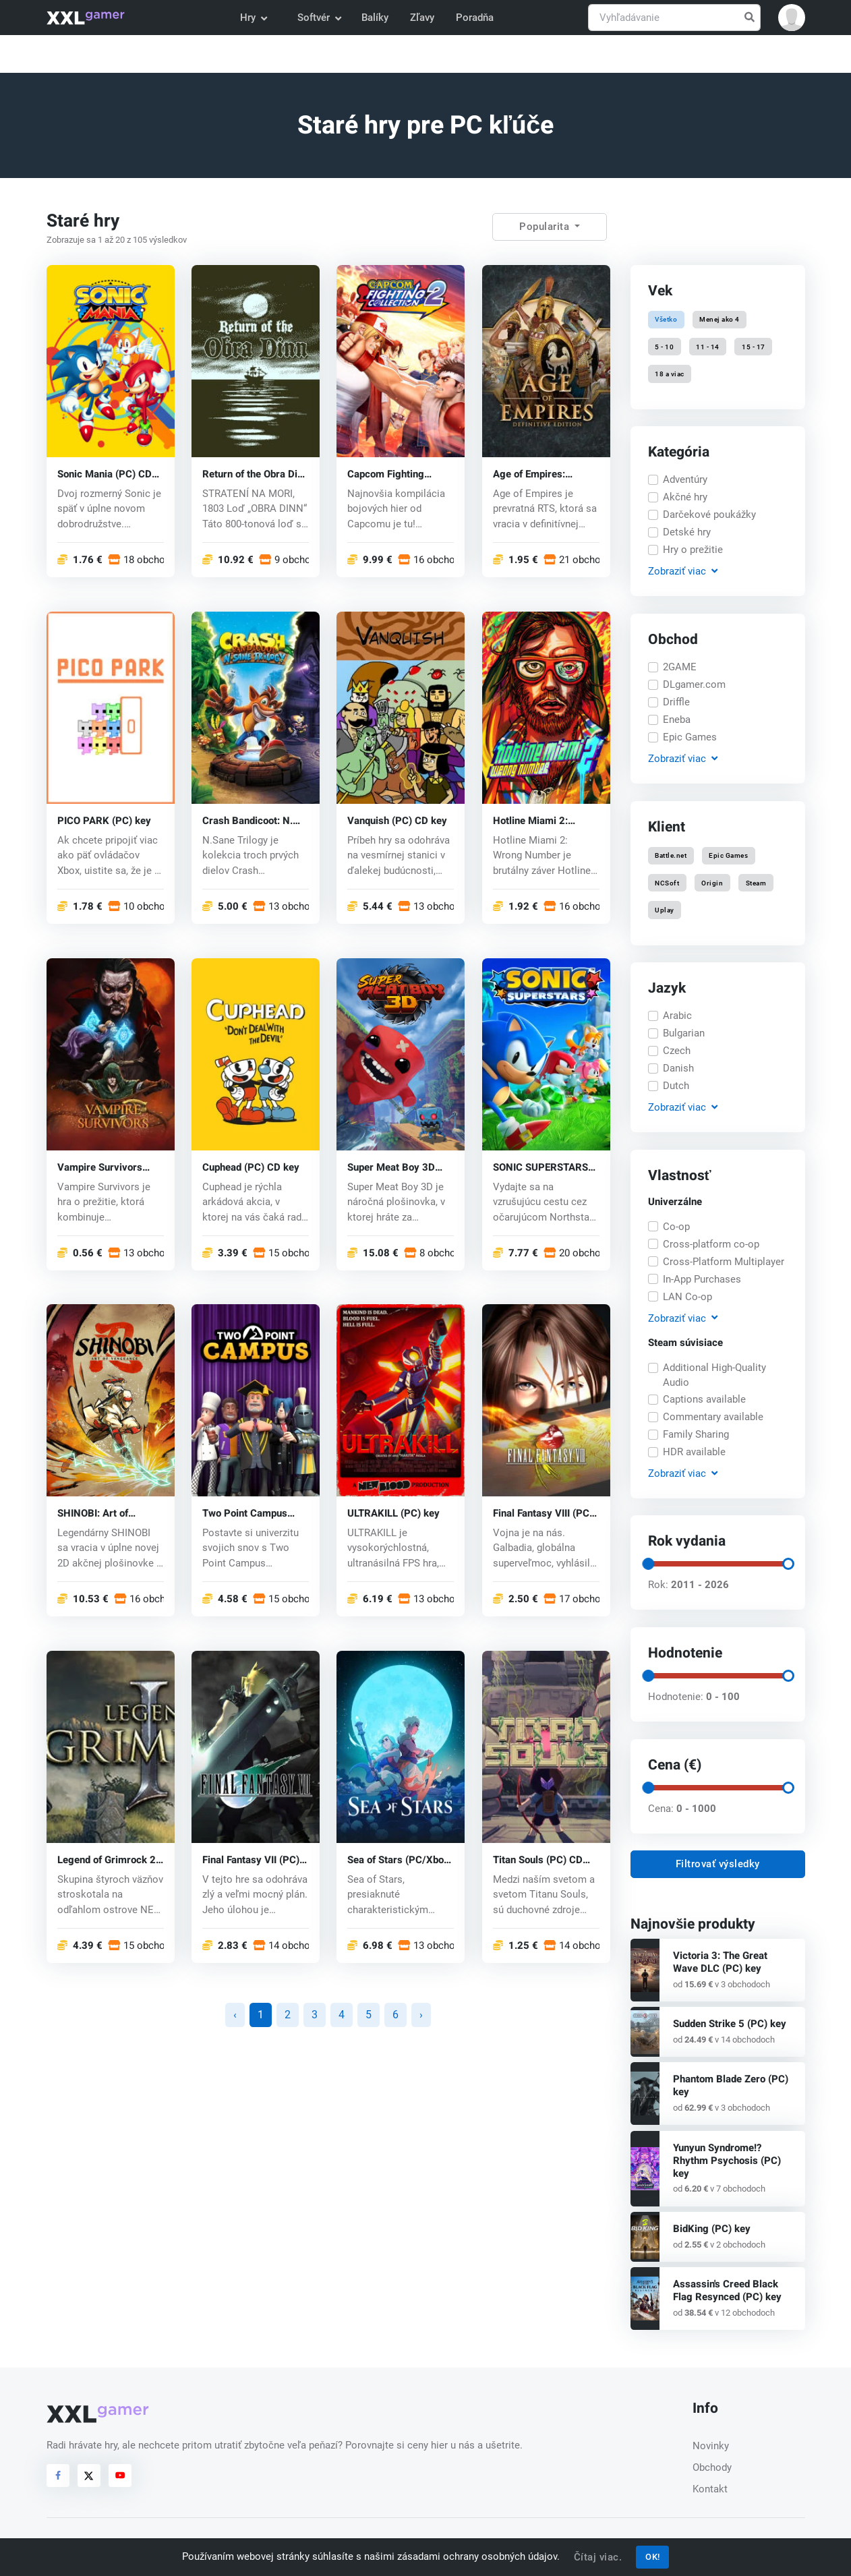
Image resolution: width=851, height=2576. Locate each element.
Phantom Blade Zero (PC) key (730, 2085)
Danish (678, 1068)
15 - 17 (753, 346)
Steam (755, 882)
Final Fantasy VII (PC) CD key (250, 1860)
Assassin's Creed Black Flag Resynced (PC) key (727, 2290)
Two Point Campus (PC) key (244, 1513)
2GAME (680, 667)
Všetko (666, 319)
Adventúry (685, 479)
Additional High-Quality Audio (714, 1375)
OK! (652, 2557)
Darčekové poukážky (709, 514)
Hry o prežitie (693, 550)
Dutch (676, 1086)
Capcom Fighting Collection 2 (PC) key (395, 473)
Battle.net (670, 855)
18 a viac (669, 373)
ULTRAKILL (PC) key (393, 1513)
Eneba (677, 719)
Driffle (676, 702)
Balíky (374, 17)
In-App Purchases (702, 1279)
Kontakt (710, 2489)
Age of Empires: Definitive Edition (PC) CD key (542, 473)
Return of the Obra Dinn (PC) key (255, 473)
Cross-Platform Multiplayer (723, 1262)
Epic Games (690, 737)
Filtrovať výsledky (718, 1864)
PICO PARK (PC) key (104, 820)
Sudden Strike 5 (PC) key (729, 2023)
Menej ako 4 (719, 319)
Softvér (319, 17)
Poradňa (475, 17)
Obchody (712, 2467)
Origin (712, 882)
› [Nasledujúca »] (421, 2014)
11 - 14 (708, 346)
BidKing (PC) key (712, 2228)
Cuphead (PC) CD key (250, 1167)
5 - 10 (664, 346)
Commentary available (713, 1417)
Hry (253, 17)
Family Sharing (696, 1434)
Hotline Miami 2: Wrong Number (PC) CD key (539, 820)
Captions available (704, 1399)
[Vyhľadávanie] (674, 18)
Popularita (546, 227)
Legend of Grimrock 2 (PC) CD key (106, 1860)
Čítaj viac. (598, 2557)
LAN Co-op (687, 1297)
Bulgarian (684, 1033)
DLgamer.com (694, 684)
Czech (677, 1051)
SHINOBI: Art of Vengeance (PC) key (103, 1513)
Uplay (664, 909)
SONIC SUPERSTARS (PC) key (540, 1167)
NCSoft (667, 882)
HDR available (694, 1452)
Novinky (711, 2446)
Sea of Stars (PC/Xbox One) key (398, 1860)
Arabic (677, 1015)
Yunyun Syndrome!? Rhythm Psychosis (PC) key (727, 2160)
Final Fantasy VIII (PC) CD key (543, 1513)
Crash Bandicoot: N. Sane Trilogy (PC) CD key (250, 820)
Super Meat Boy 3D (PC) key (391, 1167)
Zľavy (422, 17)
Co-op (676, 1227)
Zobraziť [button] (682, 571)
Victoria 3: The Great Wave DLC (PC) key (720, 1962)
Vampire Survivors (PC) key (99, 1167)
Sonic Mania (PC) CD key (104, 473)
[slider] (647, 1564)
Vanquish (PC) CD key (397, 820)
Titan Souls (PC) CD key (538, 1860)
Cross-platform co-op (711, 1244)
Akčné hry (685, 497)
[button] (791, 17)
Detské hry (687, 532)
